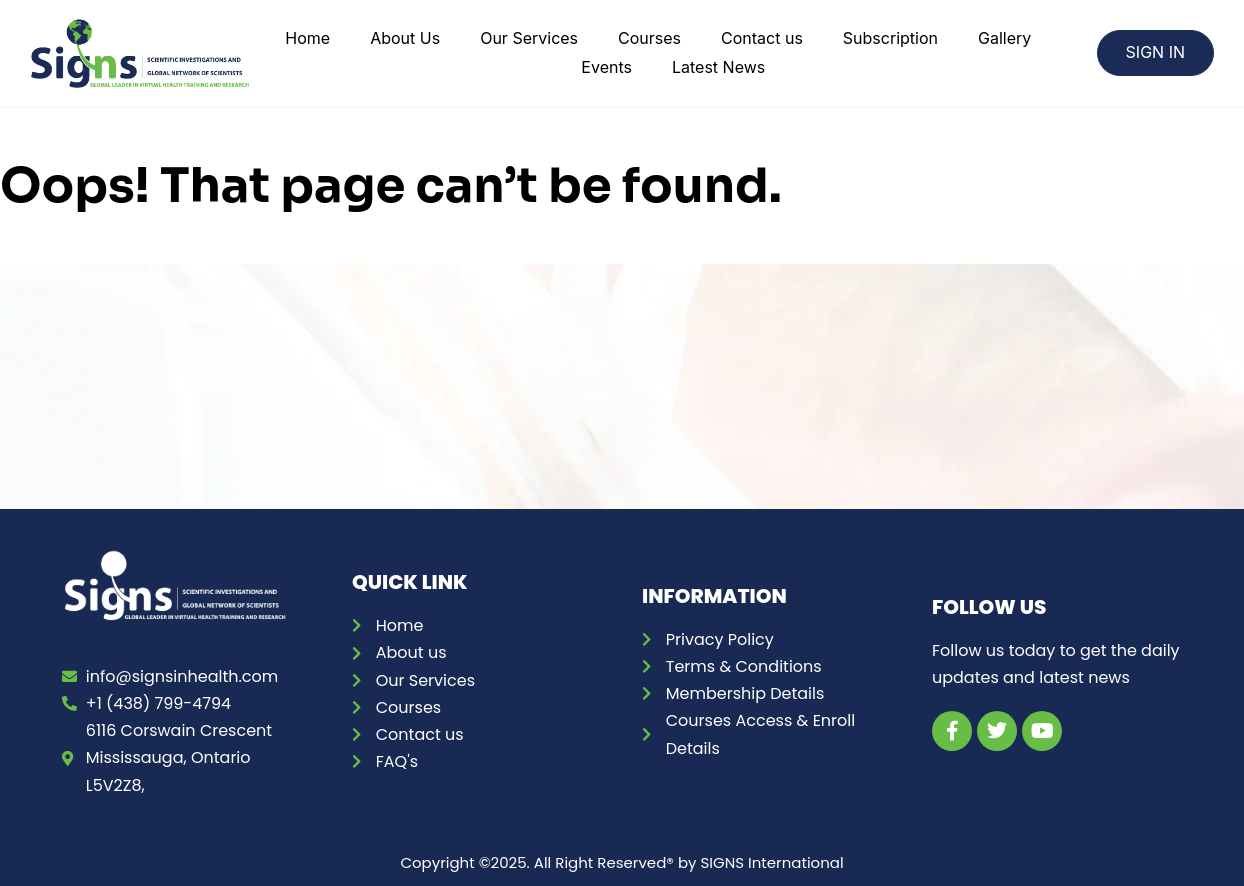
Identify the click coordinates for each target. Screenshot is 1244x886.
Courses (649, 38)
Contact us (762, 38)
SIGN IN (1155, 52)
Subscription (890, 38)
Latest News (718, 67)
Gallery (1004, 38)
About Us (405, 38)
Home (307, 38)
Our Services (529, 38)
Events (606, 67)
